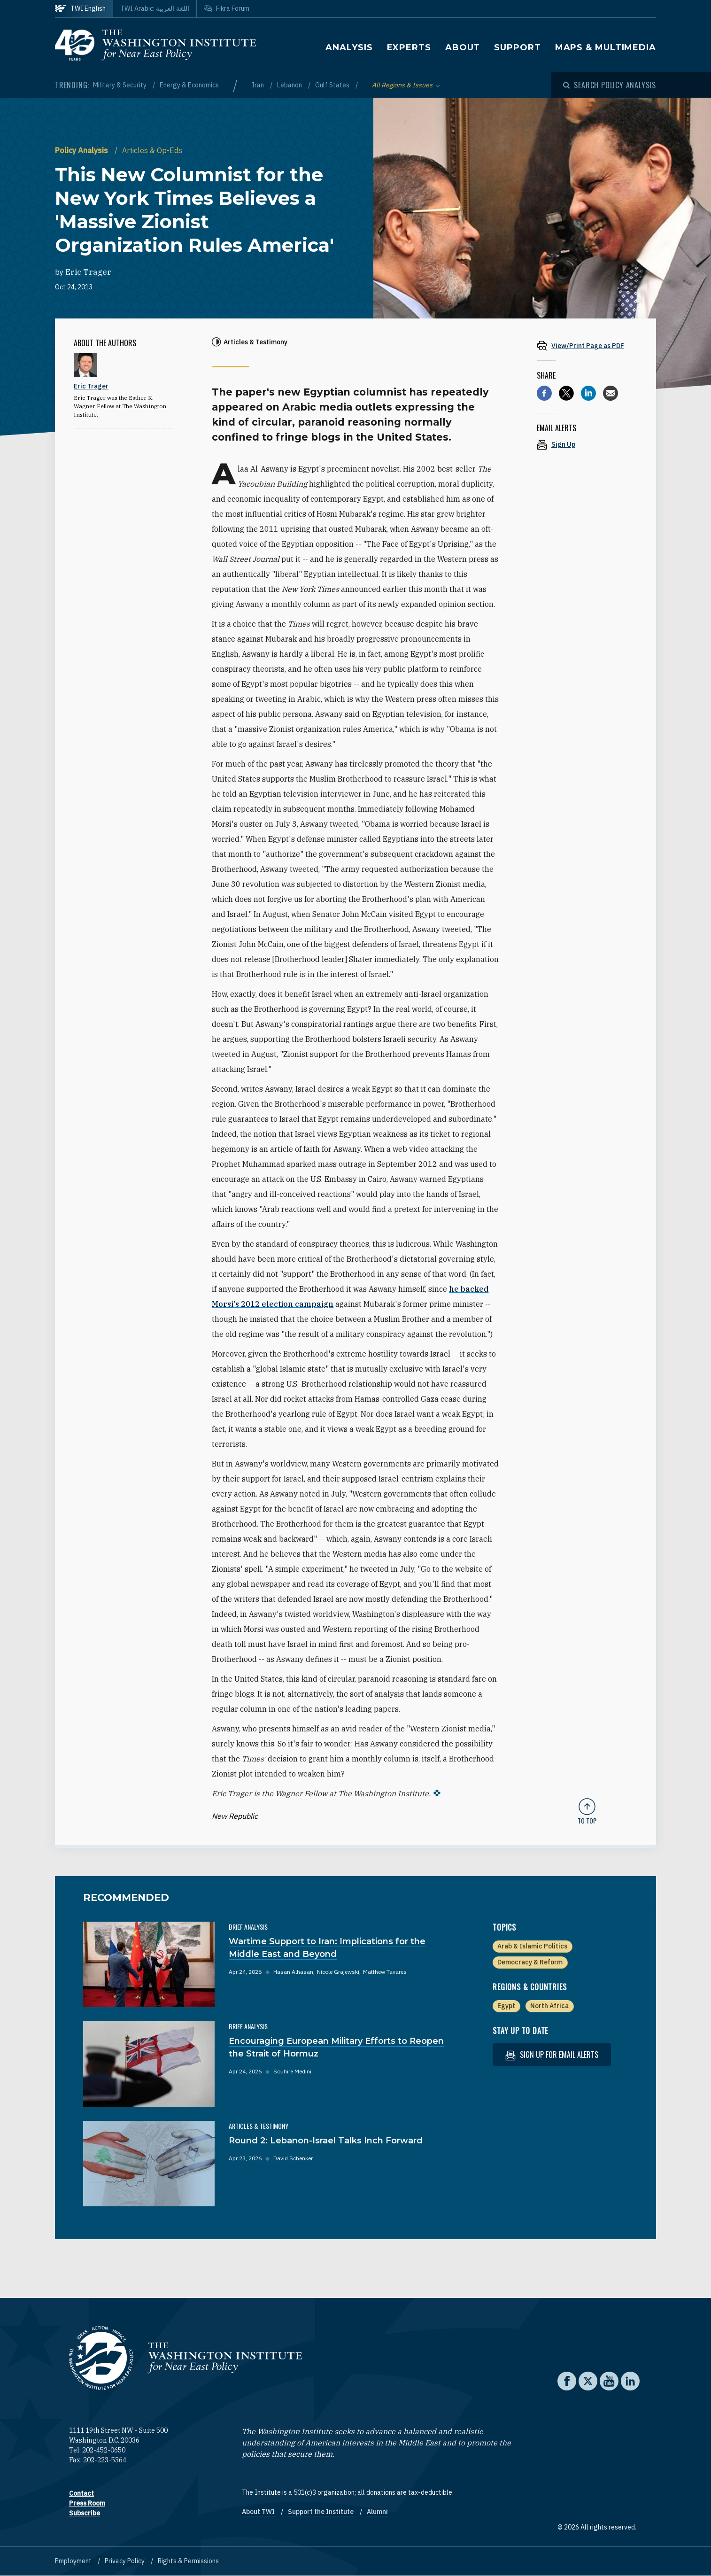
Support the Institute (321, 2511)
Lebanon (290, 85)
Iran (258, 85)
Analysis (348, 47)
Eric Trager (88, 272)
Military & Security (120, 85)
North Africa (549, 2006)
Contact (81, 2493)
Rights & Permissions (188, 2561)
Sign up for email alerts (551, 2055)
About (462, 47)
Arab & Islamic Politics (532, 1946)
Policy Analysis (82, 150)
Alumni (377, 2511)
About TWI (259, 2511)
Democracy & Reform (530, 1962)
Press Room (87, 2503)
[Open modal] (609, 85)
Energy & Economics (189, 85)
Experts (409, 47)
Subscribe (84, 2513)
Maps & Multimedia (605, 47)
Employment (74, 2561)
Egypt (506, 2006)
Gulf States (333, 85)
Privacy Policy (125, 2561)
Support (517, 47)
